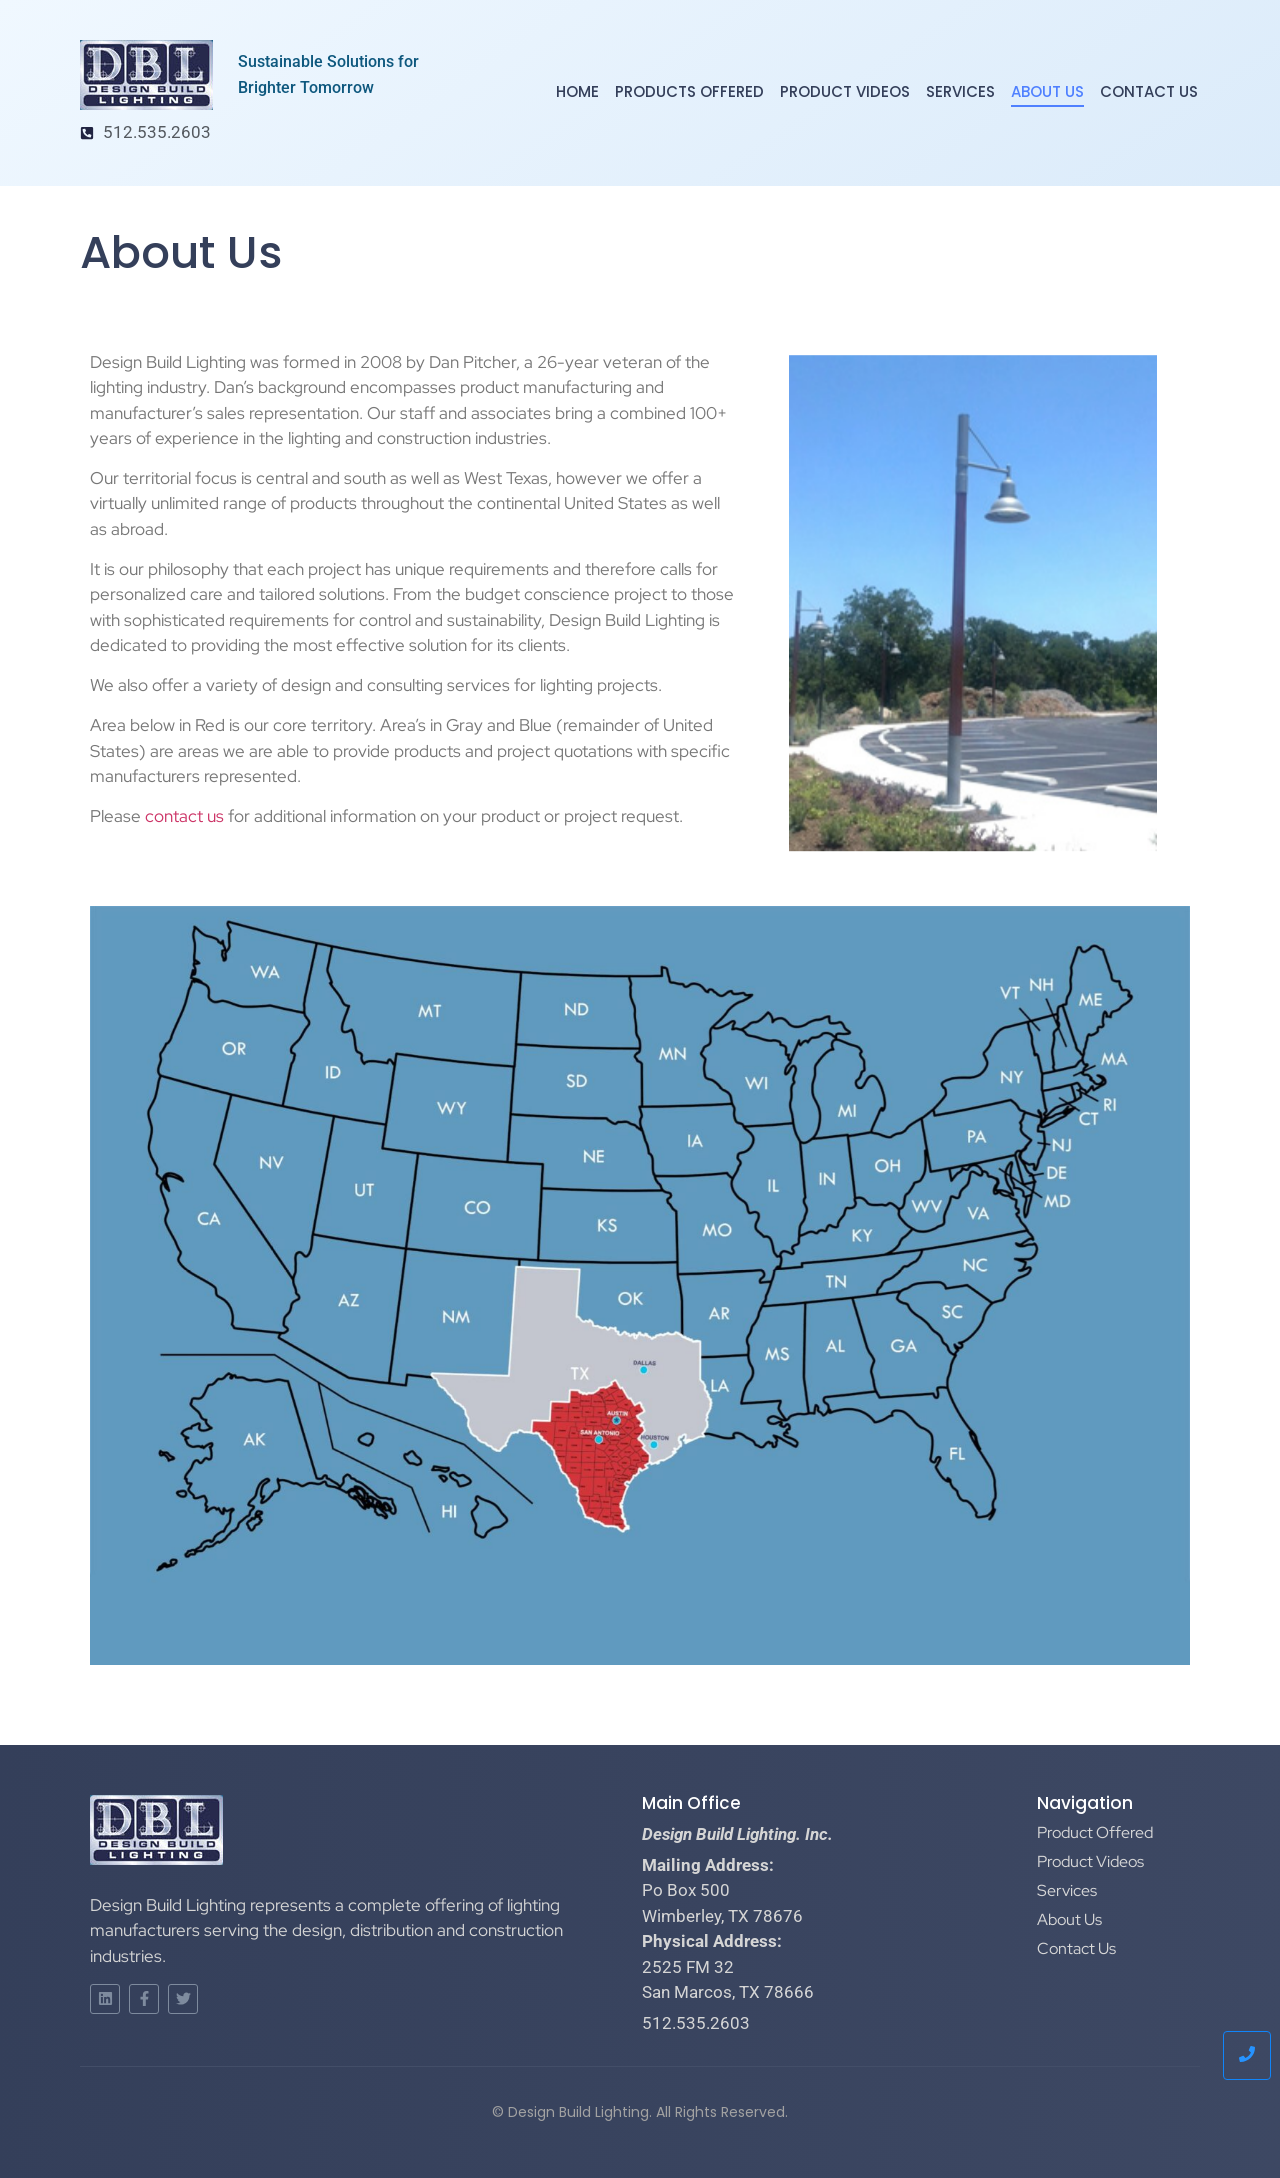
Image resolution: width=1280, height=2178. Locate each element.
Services (960, 91)
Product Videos (845, 91)
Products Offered (689, 91)
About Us (1047, 91)
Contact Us (1149, 91)
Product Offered (1095, 1832)
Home (577, 91)
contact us (184, 816)
